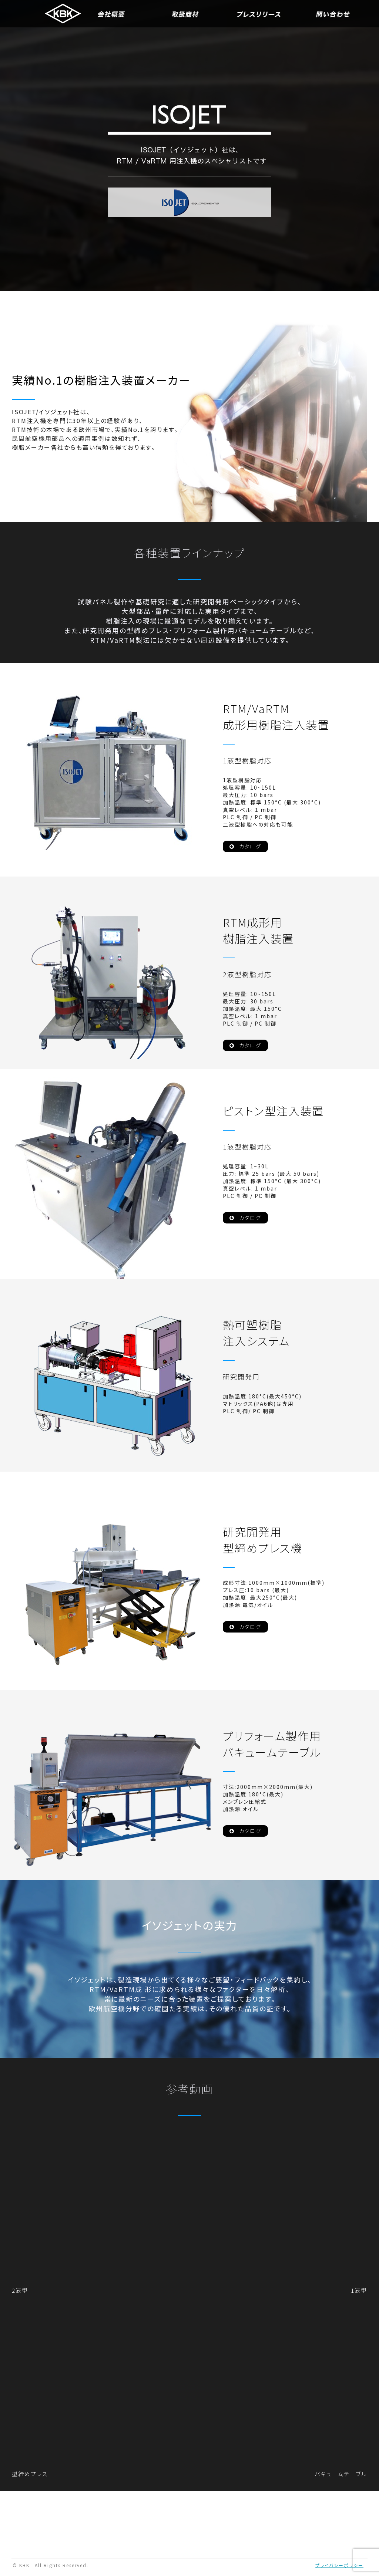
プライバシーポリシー (339, 2566)
